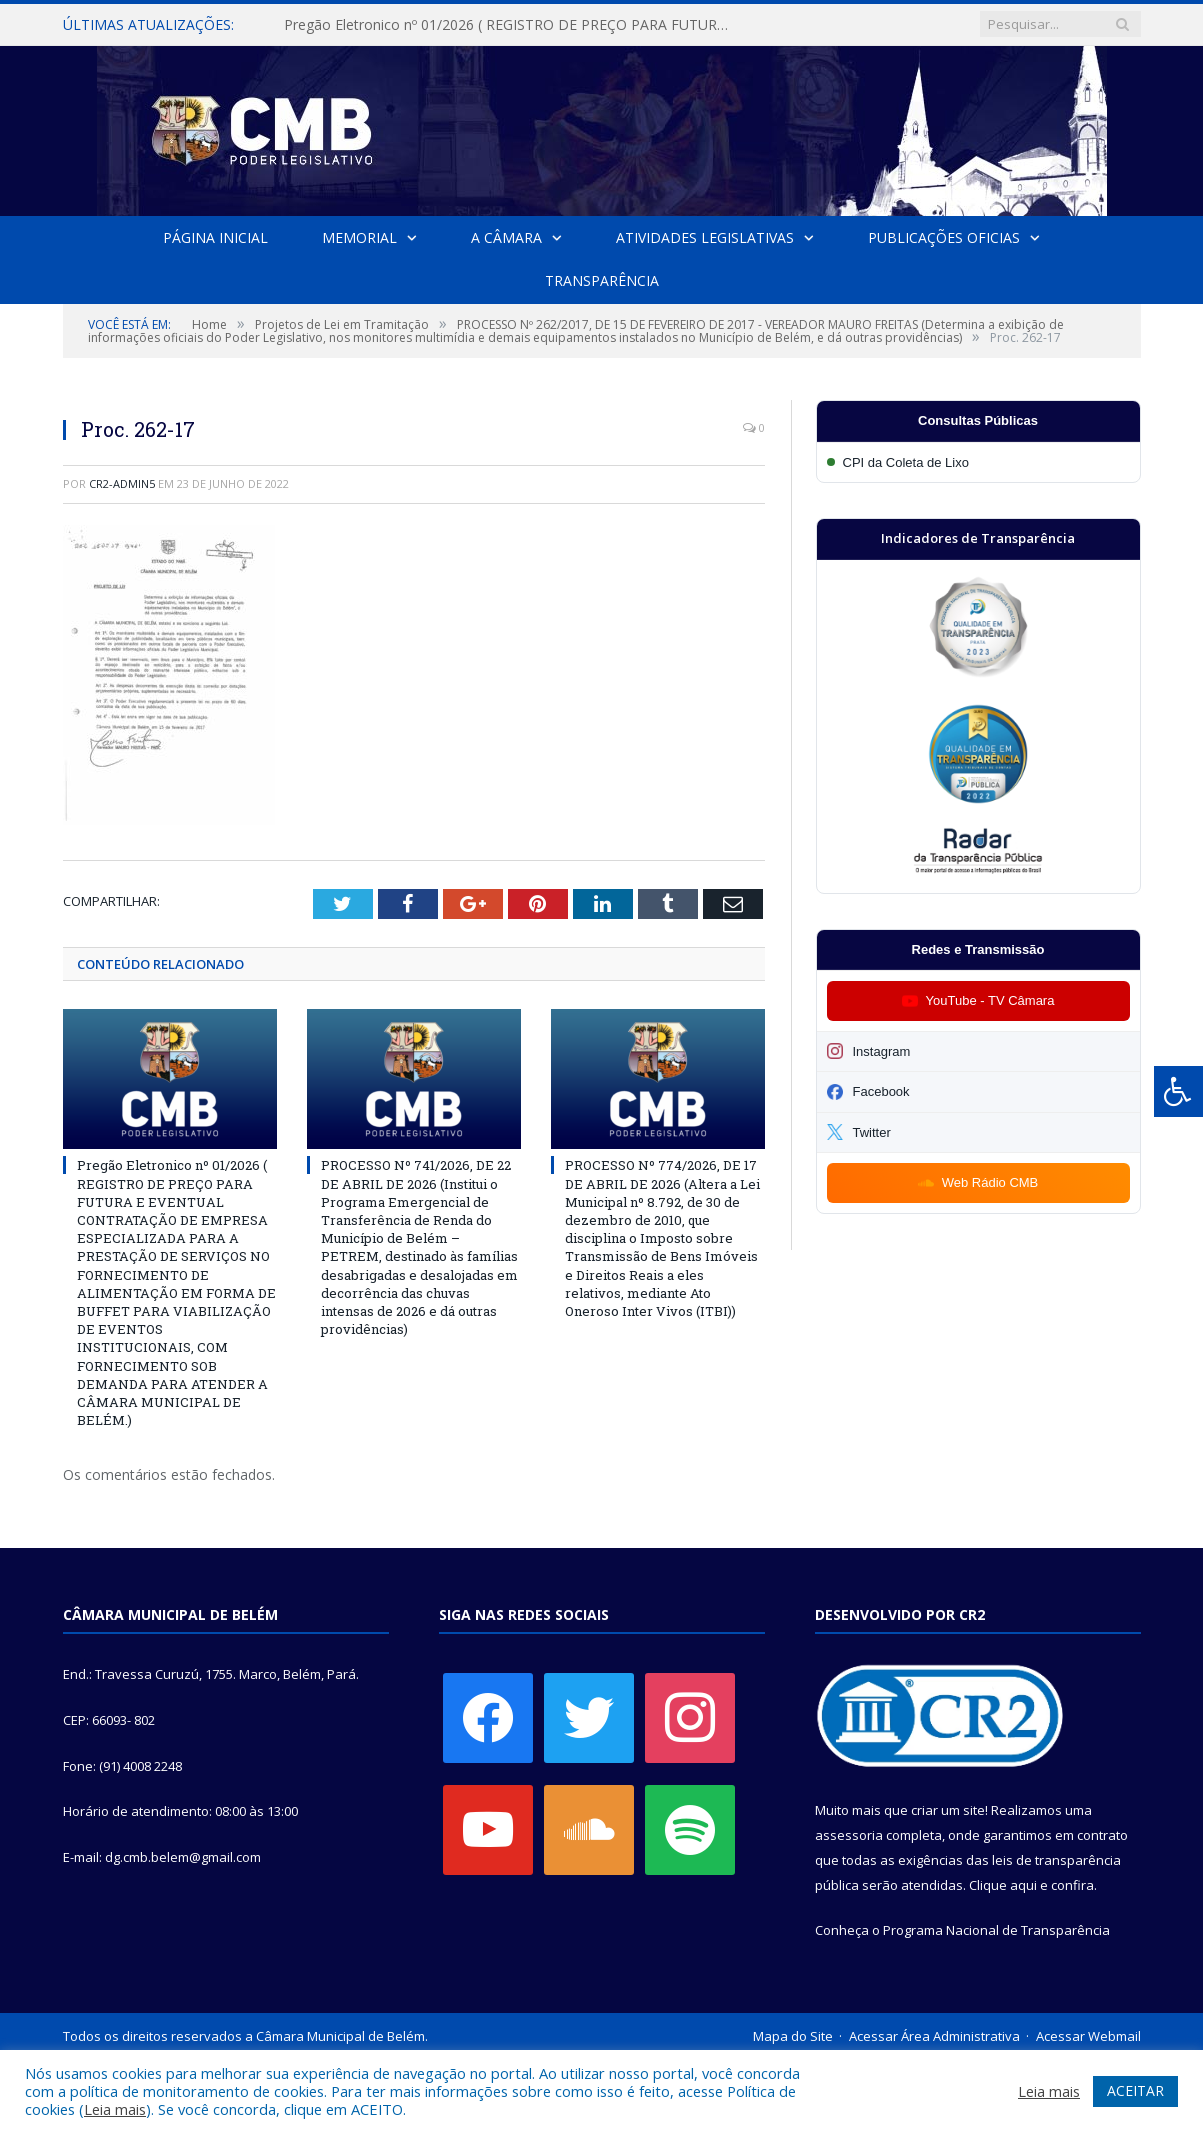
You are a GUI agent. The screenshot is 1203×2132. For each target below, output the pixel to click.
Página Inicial (215, 237)
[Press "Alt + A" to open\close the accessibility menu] (1178, 1091)
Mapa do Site (793, 2036)
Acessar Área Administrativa (934, 2036)
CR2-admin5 (122, 483)
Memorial (359, 237)
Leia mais (115, 2109)
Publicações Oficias (944, 237)
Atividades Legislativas (705, 237)
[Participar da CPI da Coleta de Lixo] (978, 462)
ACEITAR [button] (1135, 2090)
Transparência (602, 280)
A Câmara (506, 237)
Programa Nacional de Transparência (996, 1930)
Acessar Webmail (1088, 2036)
